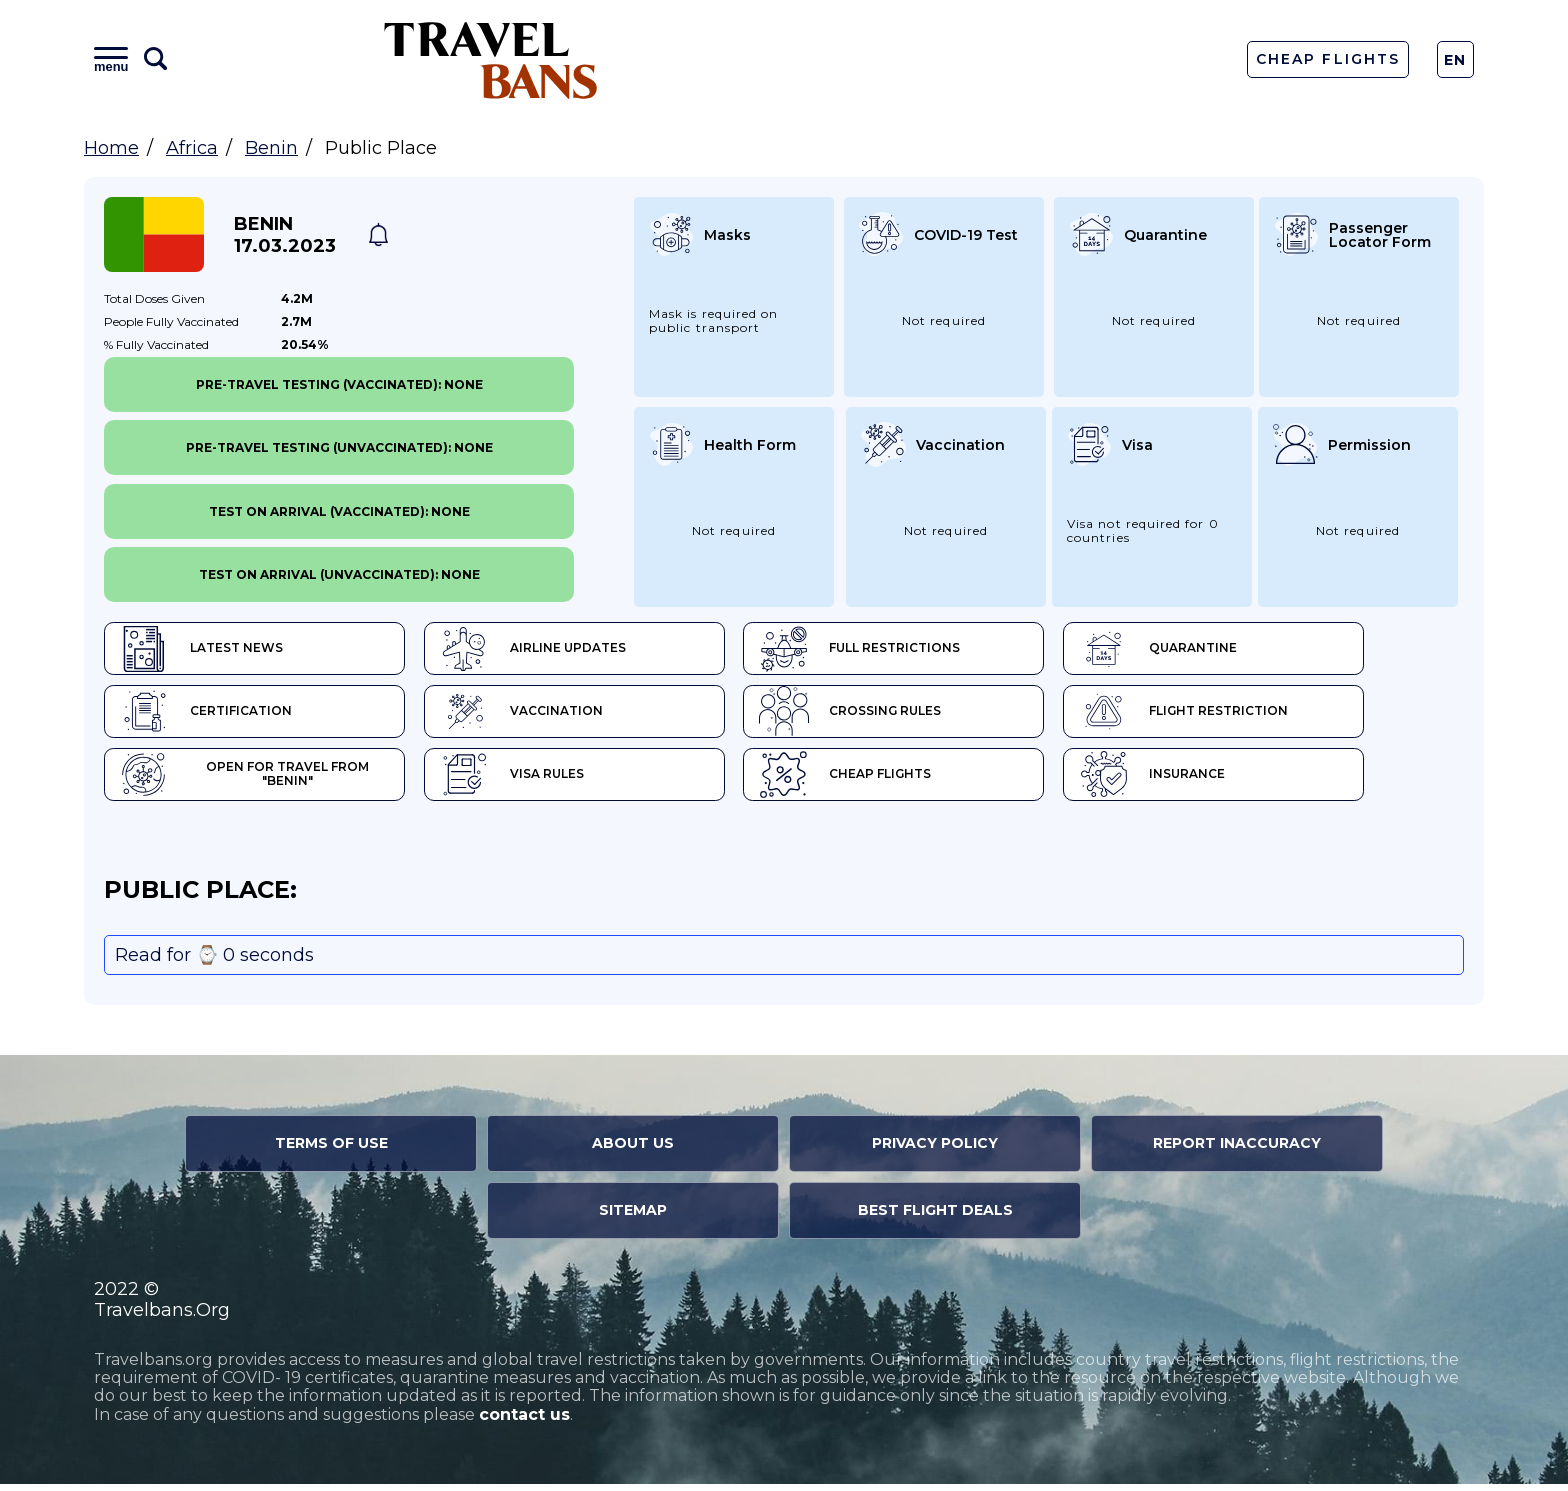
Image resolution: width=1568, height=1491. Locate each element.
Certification (206, 715)
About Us (633, 1150)
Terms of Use (331, 1150)
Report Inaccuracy (1237, 1150)
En (1455, 60)
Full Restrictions (911, 650)
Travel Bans (491, 59)
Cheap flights (896, 780)
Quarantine (1234, 650)
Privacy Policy (935, 1150)
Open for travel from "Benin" (263, 780)
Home (111, 148)
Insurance (1228, 780)
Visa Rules (537, 780)
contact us (524, 1421)
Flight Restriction (1260, 715)
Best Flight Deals (935, 1217)
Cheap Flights (1327, 59)
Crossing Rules (902, 715)
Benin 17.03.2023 (285, 235)
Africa (192, 148)
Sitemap (633, 1217)
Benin (271, 148)
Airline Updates (558, 650)
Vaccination (546, 715)
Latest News (201, 650)
